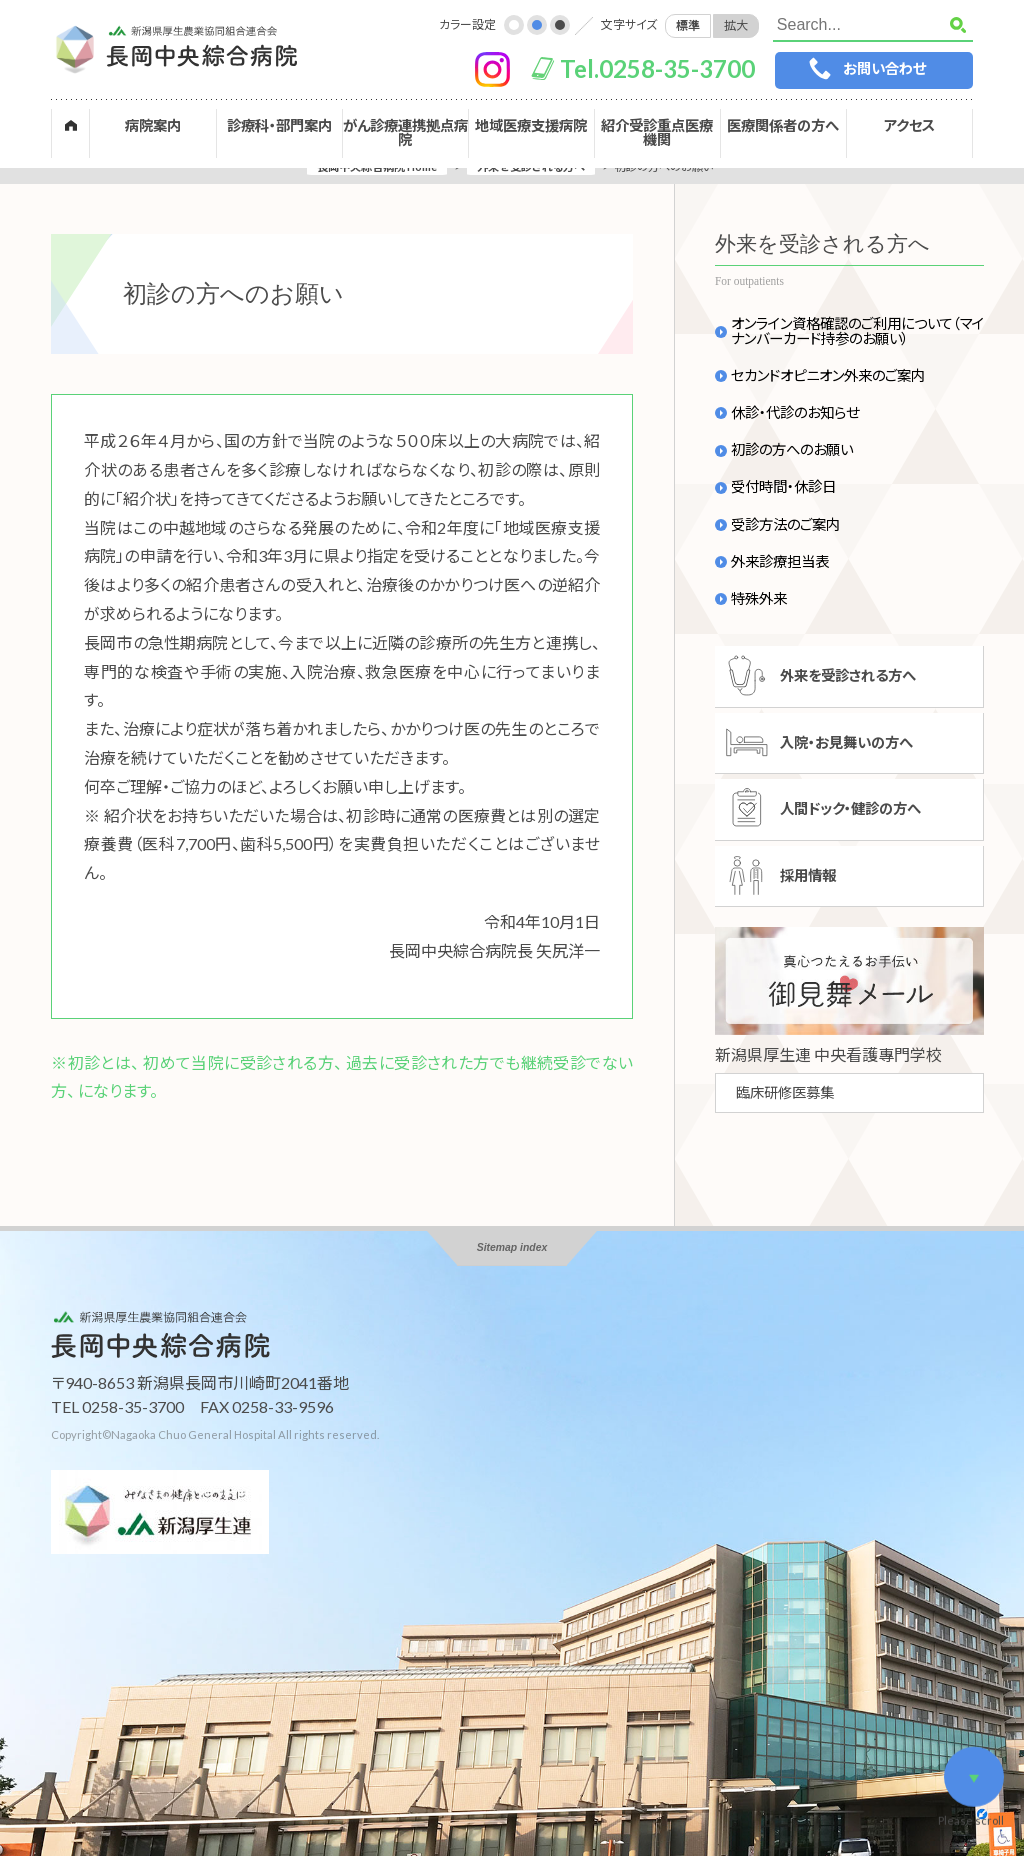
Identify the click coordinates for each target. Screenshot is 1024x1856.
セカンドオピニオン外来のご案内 (828, 376)
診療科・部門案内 (279, 125)
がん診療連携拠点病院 (405, 132)
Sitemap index (512, 1247)
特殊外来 (759, 599)
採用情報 (808, 875)
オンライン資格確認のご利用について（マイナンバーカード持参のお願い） (857, 331)
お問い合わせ (884, 68)
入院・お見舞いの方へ (846, 742)
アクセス (909, 125)
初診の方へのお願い (792, 450)
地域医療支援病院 (531, 125)
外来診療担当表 (780, 562)
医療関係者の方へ (783, 125)
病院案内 (153, 125)
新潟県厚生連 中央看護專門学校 (828, 1054)
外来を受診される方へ (848, 675)
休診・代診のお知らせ (795, 413)
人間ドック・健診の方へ (850, 808)
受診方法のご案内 (785, 525)
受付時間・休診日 (783, 487)
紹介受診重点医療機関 (657, 132)
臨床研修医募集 (785, 1092)
